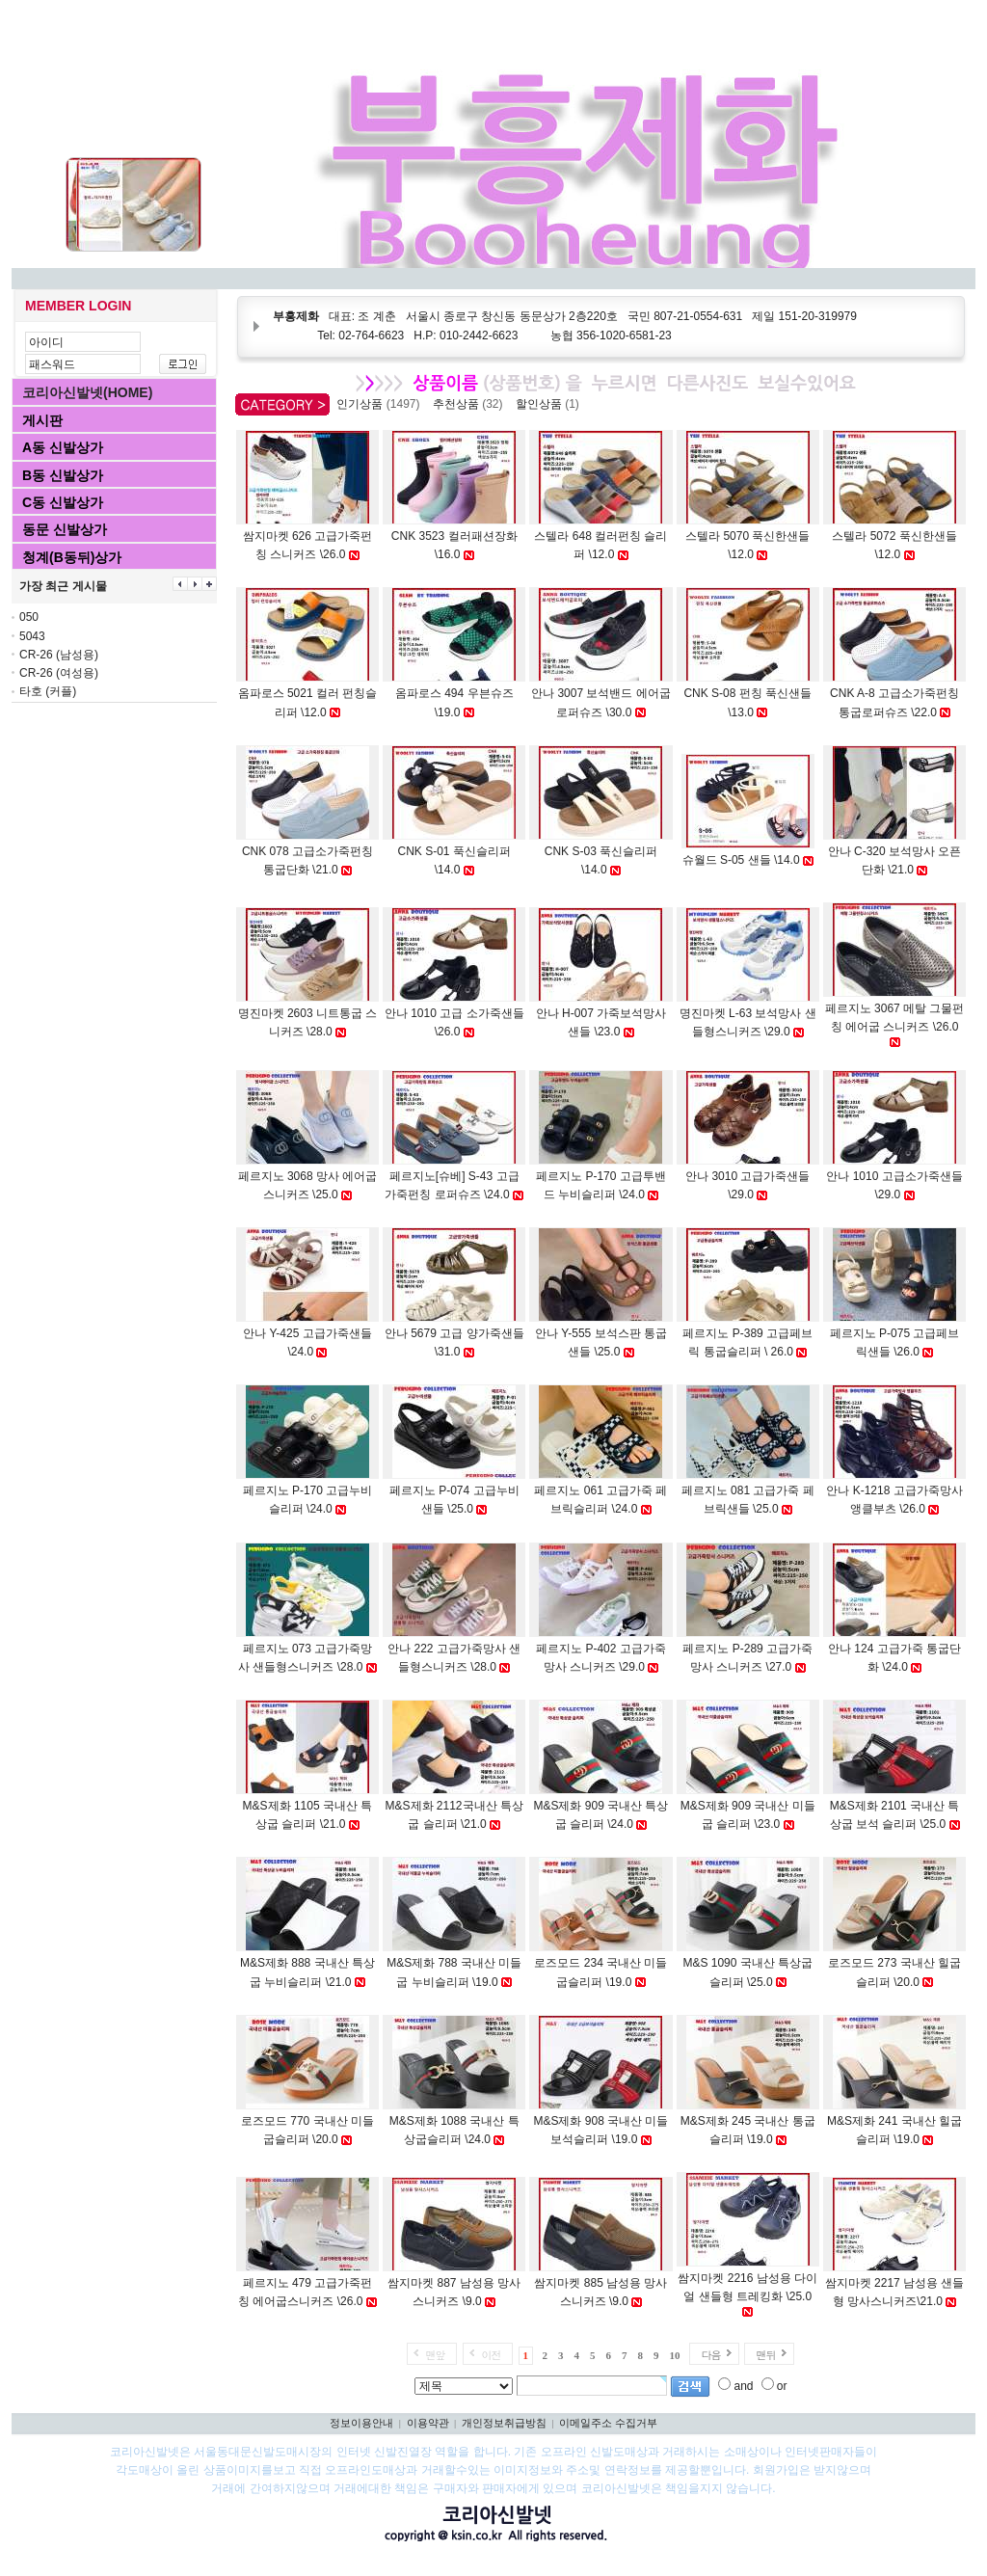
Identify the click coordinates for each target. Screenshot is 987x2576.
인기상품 (381, 404)
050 (29, 617)
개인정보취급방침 (504, 2422)
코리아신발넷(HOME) (87, 392)
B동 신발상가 (62, 475)
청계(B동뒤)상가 (71, 557)
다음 (710, 2355)
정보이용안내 (361, 2422)
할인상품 (551, 404)
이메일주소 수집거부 (608, 2422)
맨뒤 (765, 2355)
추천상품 (471, 404)
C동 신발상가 (62, 502)
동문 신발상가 (64, 529)
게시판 (42, 420)
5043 (32, 636)
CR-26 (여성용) (58, 673)
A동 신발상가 (62, 447)
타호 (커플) (47, 691)
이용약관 (428, 2422)
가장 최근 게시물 (63, 586)
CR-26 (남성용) (58, 654)
